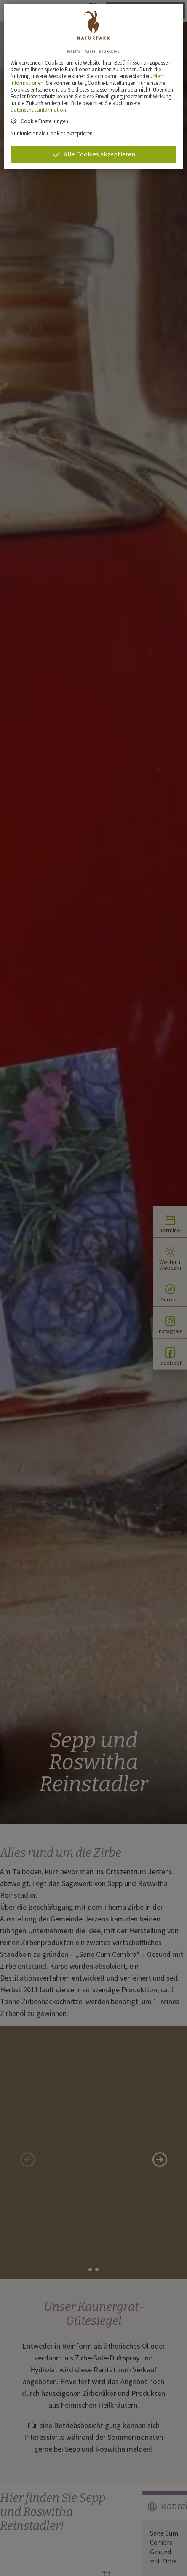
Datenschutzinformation (38, 109)
